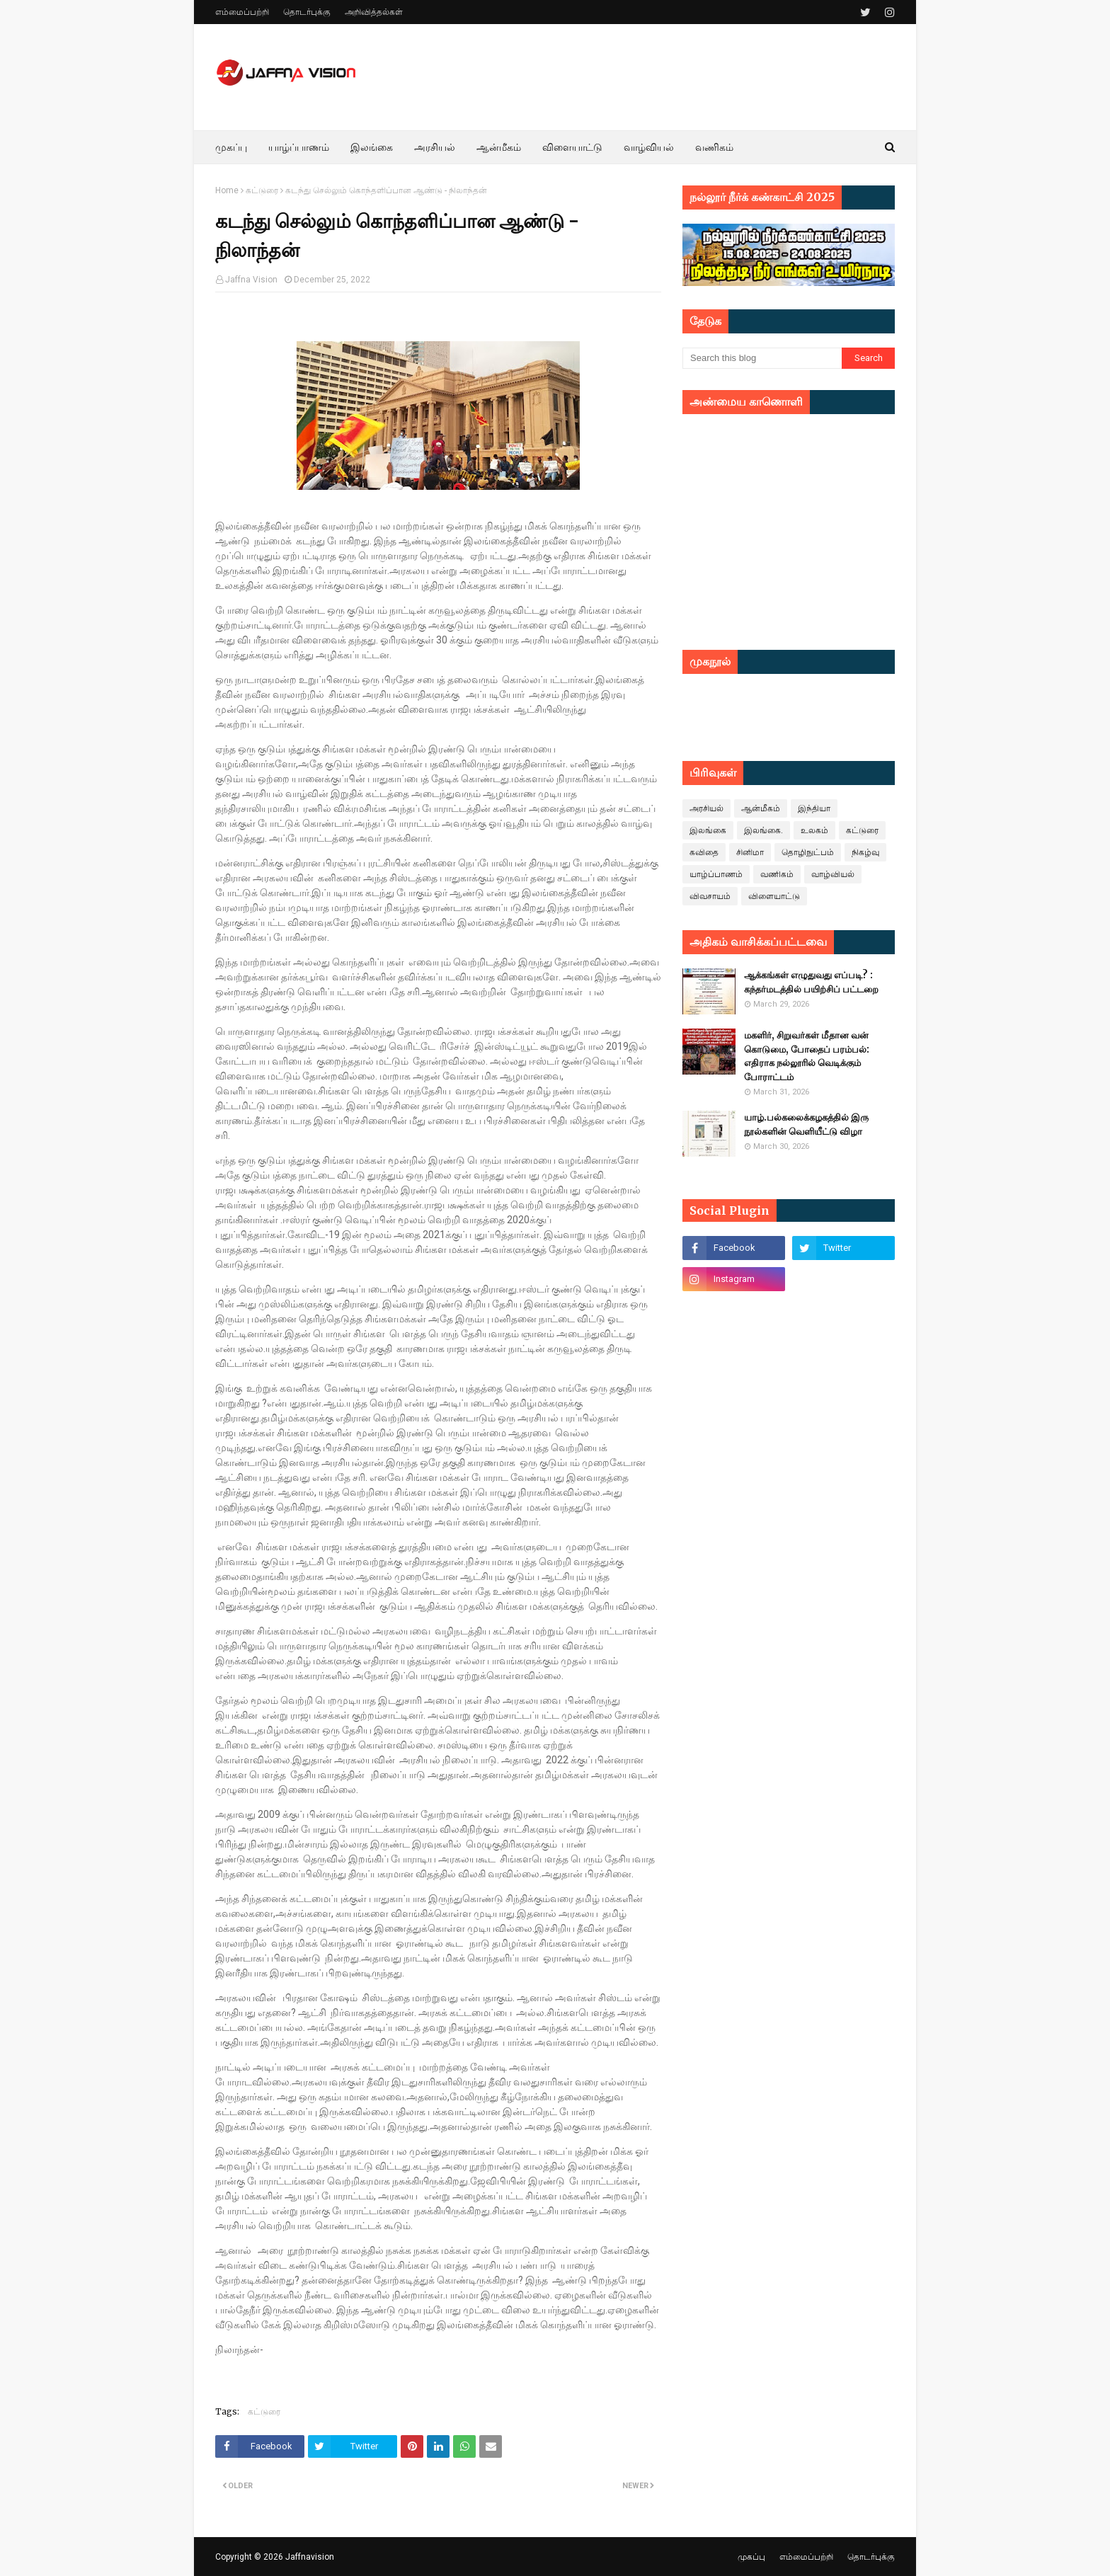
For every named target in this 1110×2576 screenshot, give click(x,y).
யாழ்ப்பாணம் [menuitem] (298, 147)
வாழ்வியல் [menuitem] (649, 147)
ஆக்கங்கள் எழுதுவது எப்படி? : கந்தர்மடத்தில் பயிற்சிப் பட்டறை (811, 982)
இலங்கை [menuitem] (371, 147)
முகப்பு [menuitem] (231, 147)
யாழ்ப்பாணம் (716, 874)
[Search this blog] (762, 358)
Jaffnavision (309, 2557)
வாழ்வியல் (832, 874)
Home (227, 190)
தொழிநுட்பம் (808, 852)
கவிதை (704, 852)
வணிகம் (777, 874)
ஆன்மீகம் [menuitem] (498, 147)
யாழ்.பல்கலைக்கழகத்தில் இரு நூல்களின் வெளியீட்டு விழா (806, 1124)
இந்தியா (814, 808)
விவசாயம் (710, 896)
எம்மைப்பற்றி (242, 12)
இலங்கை (708, 830)
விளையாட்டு (774, 896)
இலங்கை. (763, 830)
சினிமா (750, 852)
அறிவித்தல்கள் (374, 12)
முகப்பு (751, 2557)
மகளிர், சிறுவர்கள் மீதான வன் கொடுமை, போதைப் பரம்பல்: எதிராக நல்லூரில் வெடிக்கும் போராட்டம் (806, 1056)
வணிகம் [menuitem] (714, 147)
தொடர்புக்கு (307, 12)
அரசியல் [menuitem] (434, 147)
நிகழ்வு (865, 852)
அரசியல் (706, 808)
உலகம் (814, 830)
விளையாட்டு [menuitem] (572, 147)
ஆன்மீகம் (760, 808)
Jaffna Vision (251, 280)
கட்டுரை (262, 190)
